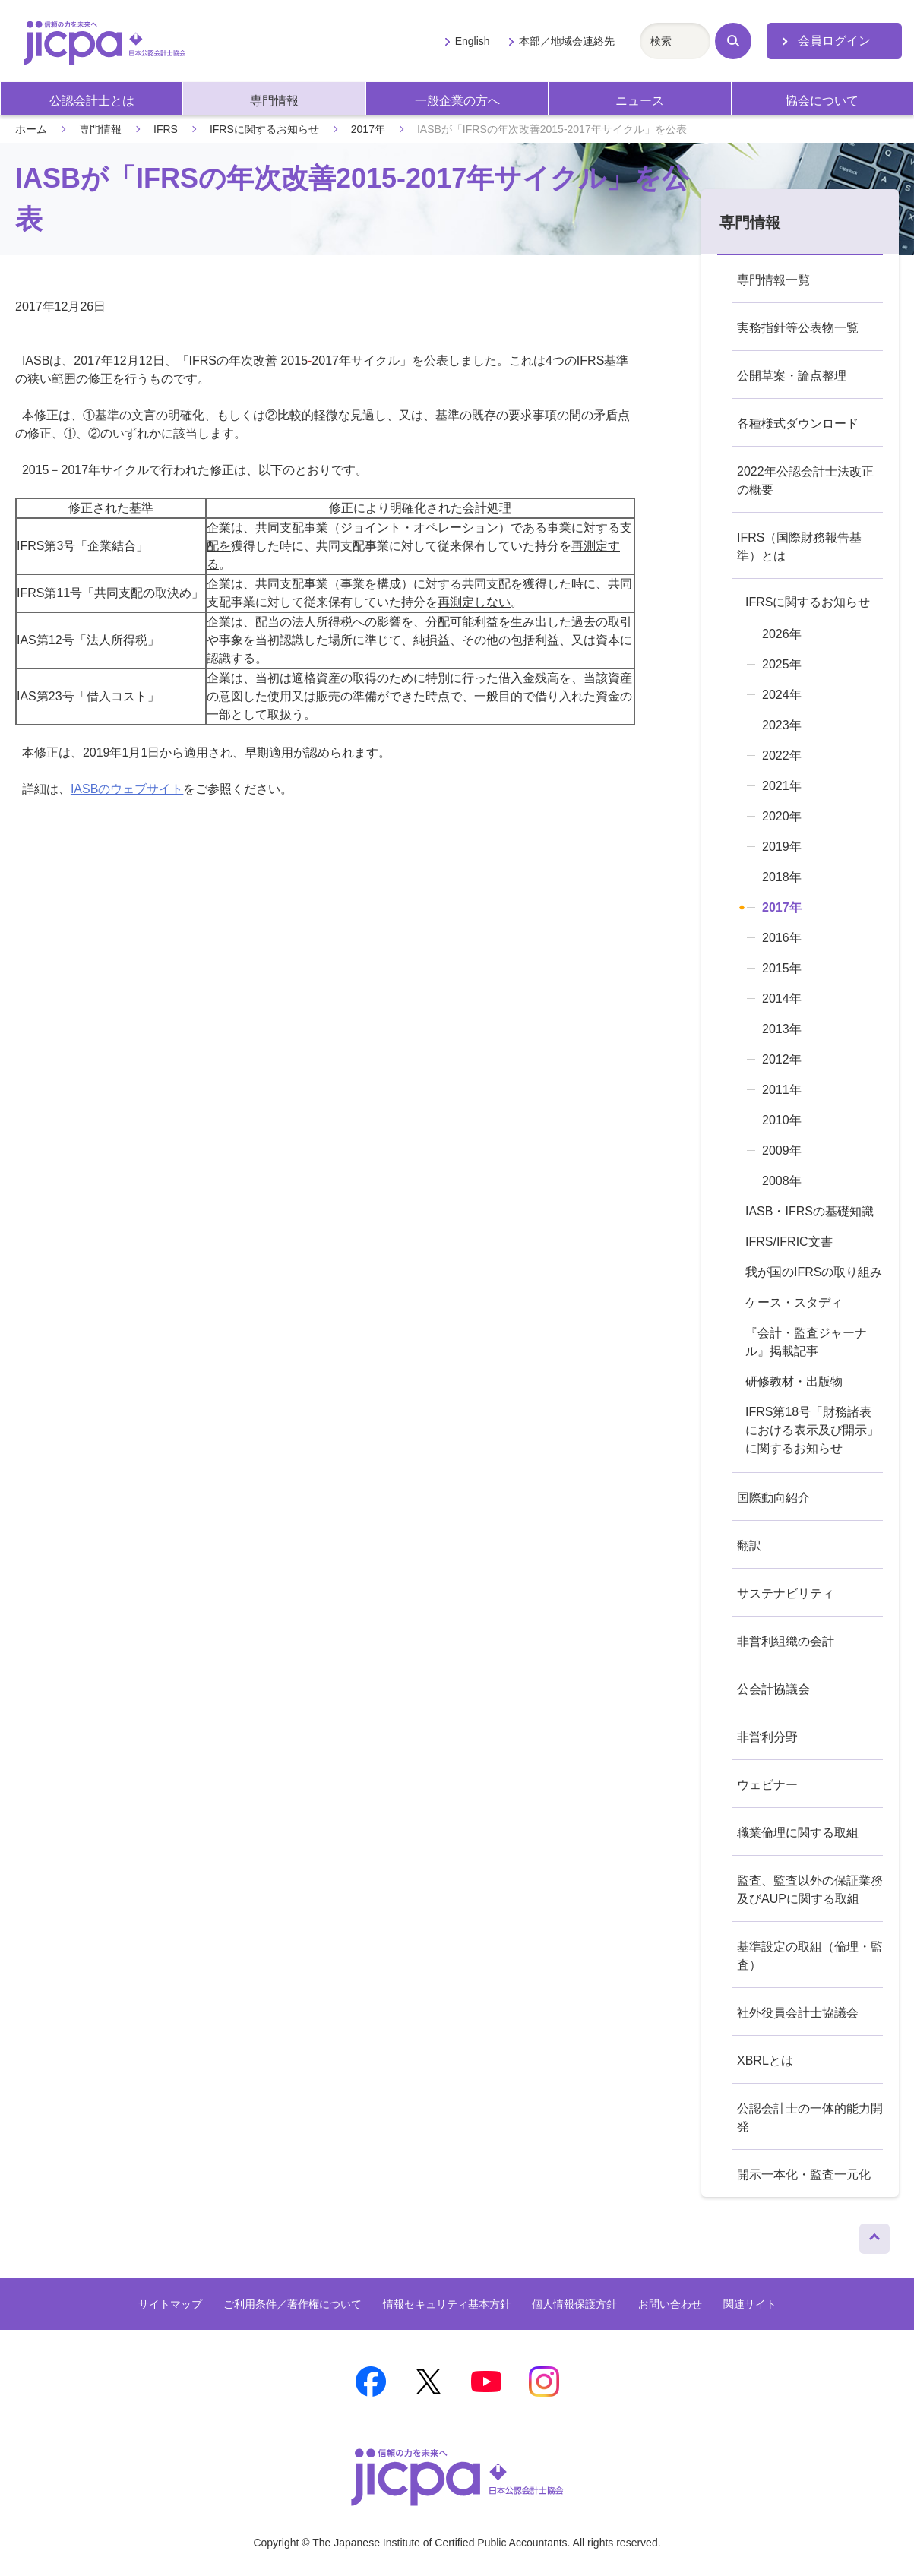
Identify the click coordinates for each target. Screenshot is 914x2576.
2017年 (368, 129)
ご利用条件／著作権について (292, 2304)
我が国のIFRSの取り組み (813, 1272)
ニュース (639, 100)
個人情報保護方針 (574, 2304)
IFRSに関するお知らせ (264, 129)
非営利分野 (767, 1737)
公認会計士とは (91, 100)
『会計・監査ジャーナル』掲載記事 (806, 1342)
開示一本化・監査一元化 (804, 2174)
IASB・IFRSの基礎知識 (809, 1211)
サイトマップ (170, 2304)
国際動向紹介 (773, 1497)
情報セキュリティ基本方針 (447, 2304)
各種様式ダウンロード (798, 423)
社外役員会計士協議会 (798, 2012)
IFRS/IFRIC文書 (789, 1241)
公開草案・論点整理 (791, 375)
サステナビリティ (785, 1593)
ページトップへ (874, 2235)
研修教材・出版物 (794, 1381)
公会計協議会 (773, 1689)
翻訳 (749, 1545)
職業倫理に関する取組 (798, 1832)
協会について (822, 100)
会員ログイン (834, 40)
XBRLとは (765, 2060)
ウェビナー (767, 1784)
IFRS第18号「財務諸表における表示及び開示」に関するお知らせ (812, 1430)
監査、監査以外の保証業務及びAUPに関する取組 (810, 1889)
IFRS (165, 129)
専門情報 (274, 100)
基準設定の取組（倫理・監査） (810, 1955)
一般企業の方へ (457, 100)
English (472, 41)
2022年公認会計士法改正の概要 (805, 480)
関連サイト (749, 2304)
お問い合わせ (670, 2304)
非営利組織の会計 (785, 1641)
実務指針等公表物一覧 (798, 327)
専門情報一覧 (773, 279)
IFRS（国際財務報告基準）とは (799, 546)
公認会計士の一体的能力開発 (810, 2117)
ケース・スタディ (794, 1302)
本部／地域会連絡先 (567, 41)
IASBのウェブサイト (127, 788)
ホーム (31, 129)
